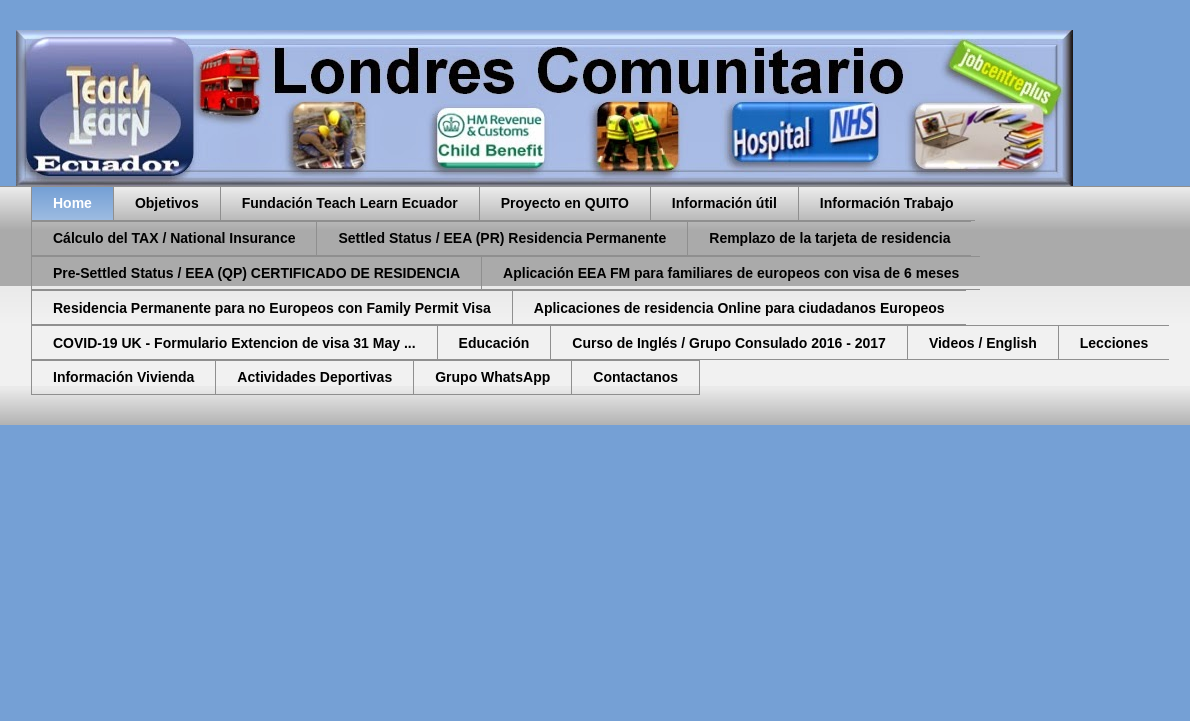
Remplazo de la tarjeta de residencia (829, 238)
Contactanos (635, 377)
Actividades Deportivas (314, 377)
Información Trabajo (887, 203)
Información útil (724, 203)
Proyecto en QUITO (565, 203)
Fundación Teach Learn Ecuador (350, 203)
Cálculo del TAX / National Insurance (174, 238)
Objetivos (167, 203)
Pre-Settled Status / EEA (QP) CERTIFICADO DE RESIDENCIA (256, 273)
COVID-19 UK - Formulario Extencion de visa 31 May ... (234, 343)
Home (72, 203)
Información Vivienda (123, 377)
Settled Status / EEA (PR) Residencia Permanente (502, 238)
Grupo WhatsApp (492, 377)
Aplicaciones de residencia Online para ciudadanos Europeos (739, 308)
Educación (494, 343)
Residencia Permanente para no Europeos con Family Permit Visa (272, 308)
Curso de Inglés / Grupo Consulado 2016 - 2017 (729, 343)
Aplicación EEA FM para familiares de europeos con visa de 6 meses (731, 273)
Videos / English (983, 343)
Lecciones (1114, 343)
